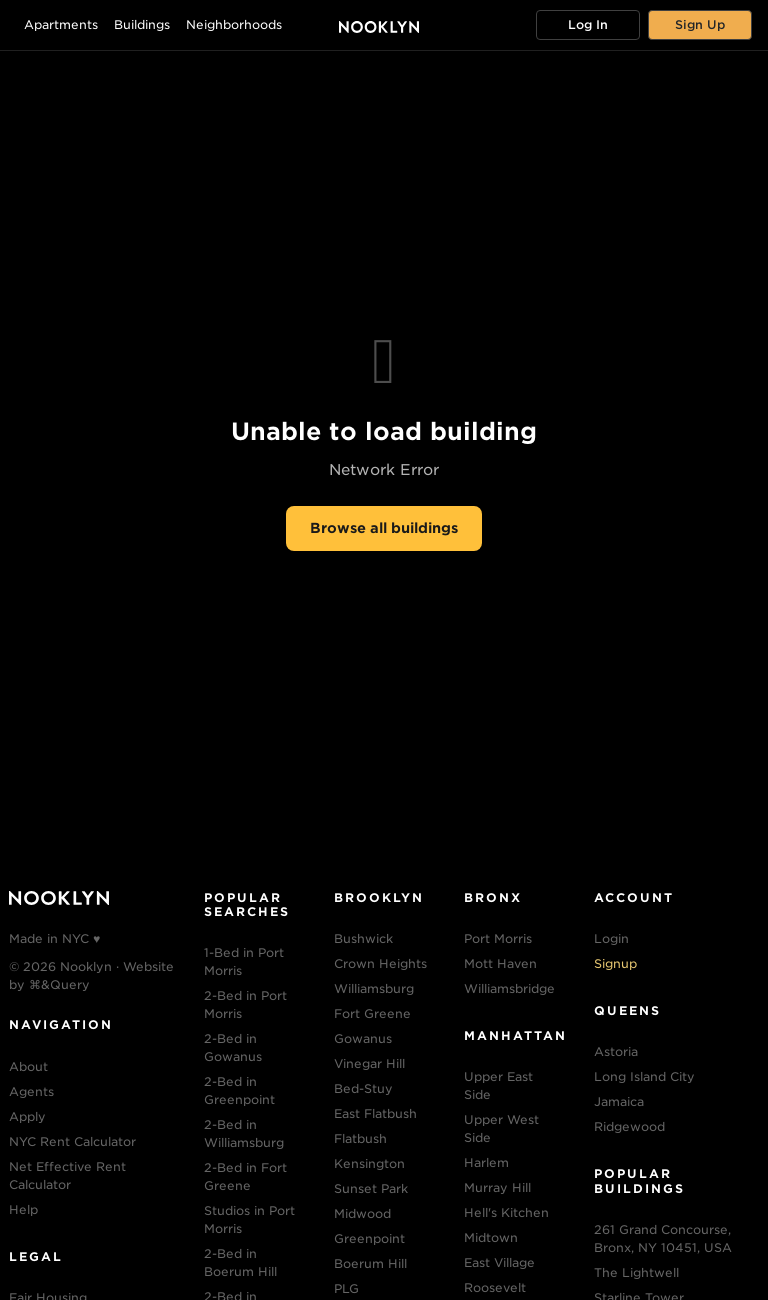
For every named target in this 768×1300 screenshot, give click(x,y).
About (28, 1066)
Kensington (369, 1163)
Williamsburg (374, 988)
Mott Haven (500, 963)
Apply (27, 1116)
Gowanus (363, 1038)
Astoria (616, 1051)
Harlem (486, 1162)
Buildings (142, 24)
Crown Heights (380, 963)
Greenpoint (369, 1238)
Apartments (61, 24)
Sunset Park (371, 1188)
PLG (346, 1288)
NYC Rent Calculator (72, 1141)
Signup (615, 963)
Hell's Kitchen (506, 1212)
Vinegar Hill (369, 1063)
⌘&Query (59, 984)
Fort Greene (372, 1013)
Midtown (491, 1237)
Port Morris (498, 938)
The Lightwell (636, 1272)
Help (23, 1209)
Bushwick (363, 938)
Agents (31, 1091)
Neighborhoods (234, 24)
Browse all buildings (384, 528)
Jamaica (619, 1101)
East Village (499, 1262)
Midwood (362, 1213)
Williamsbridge (509, 988)
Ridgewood (629, 1126)
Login (611, 938)
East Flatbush (375, 1113)
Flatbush (360, 1138)
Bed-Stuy (363, 1088)
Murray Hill (497, 1187)
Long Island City (644, 1076)
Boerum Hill (370, 1263)
